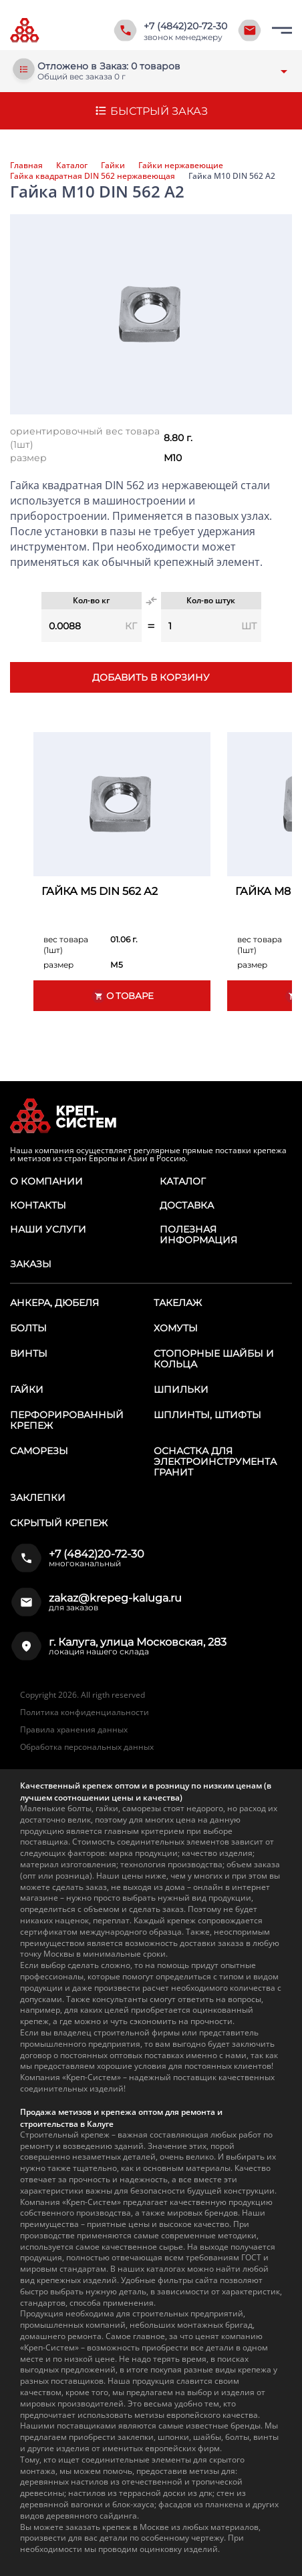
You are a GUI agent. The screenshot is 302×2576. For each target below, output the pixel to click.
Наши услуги (48, 1229)
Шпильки (181, 1389)
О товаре (122, 996)
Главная (26, 165)
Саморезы (39, 1451)
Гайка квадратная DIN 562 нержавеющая (92, 176)
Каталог (72, 165)
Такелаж (178, 1303)
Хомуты (176, 1328)
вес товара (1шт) (65, 944)
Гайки (113, 165)
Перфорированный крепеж (67, 1420)
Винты (28, 1353)
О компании (46, 1181)
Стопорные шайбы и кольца (214, 1358)
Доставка (187, 1205)
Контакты (38, 1205)
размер (28, 458)
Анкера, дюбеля (54, 1303)
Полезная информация (198, 1234)
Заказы (30, 1264)
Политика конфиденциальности (84, 1712)
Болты (28, 1328)
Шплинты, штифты (207, 1415)
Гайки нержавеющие (180, 165)
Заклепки (37, 1498)
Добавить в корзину (151, 677)
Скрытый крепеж (59, 1523)
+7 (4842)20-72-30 (185, 26)
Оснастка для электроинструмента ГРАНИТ (215, 1461)
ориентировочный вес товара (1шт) (85, 437)
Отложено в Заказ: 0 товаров (108, 66)
